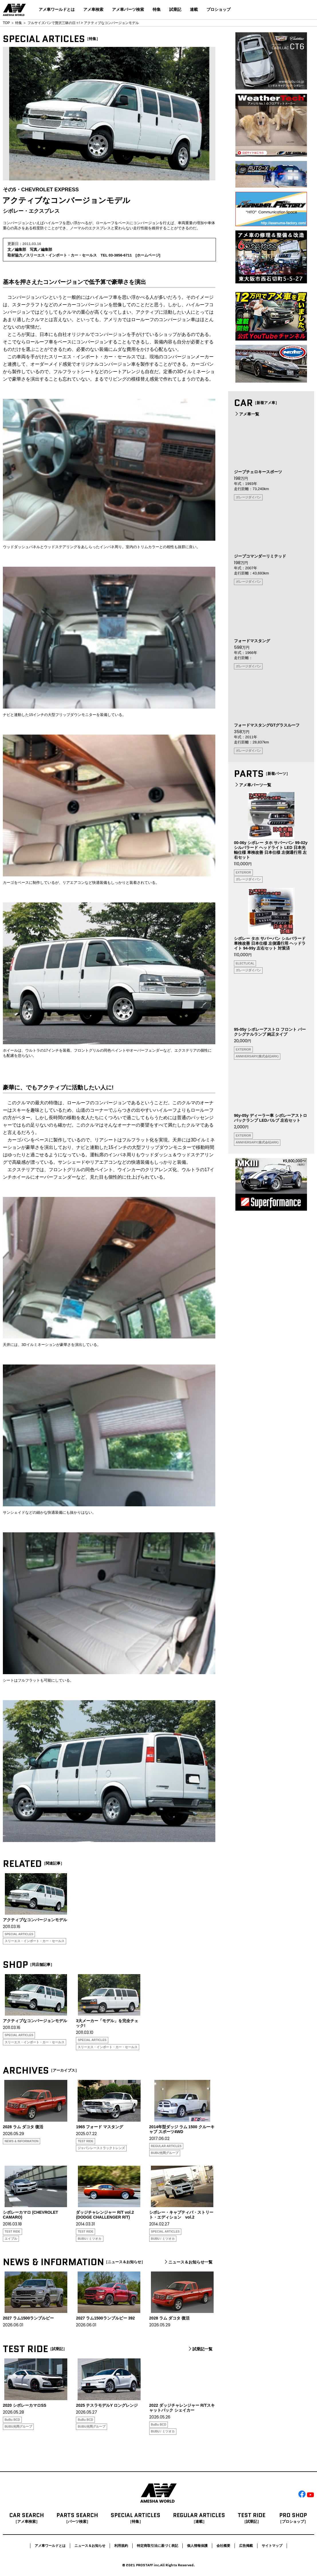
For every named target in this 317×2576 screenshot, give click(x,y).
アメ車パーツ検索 (128, 9)
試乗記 (175, 9)
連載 (194, 9)
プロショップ (218, 9)
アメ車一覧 (246, 414)
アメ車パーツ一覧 (252, 785)
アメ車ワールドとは (57, 9)
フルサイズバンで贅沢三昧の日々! (53, 23)
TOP (6, 23)
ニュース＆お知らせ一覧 (187, 2262)
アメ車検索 (93, 9)
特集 (157, 9)
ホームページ (148, 255)
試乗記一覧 (199, 2349)
